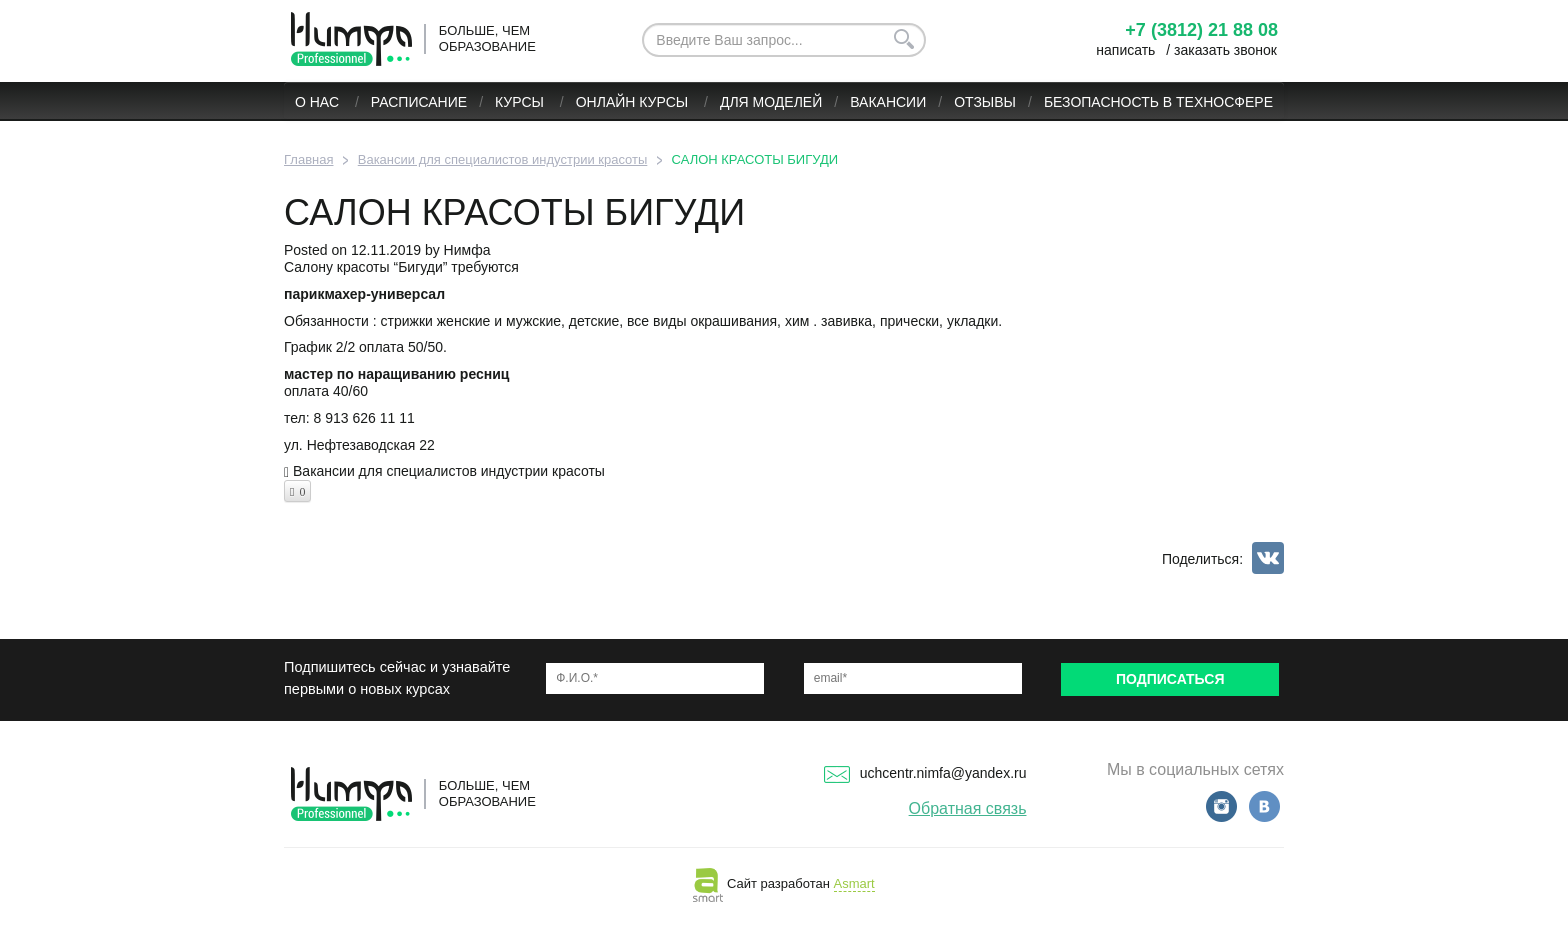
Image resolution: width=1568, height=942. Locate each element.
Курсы (521, 102)
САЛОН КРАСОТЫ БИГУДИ (514, 212)
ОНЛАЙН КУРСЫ (634, 102)
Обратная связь (968, 808)
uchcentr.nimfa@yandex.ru (925, 773)
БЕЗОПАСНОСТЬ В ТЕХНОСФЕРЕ (1158, 102)
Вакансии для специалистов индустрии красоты (449, 471)
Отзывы (985, 102)
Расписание (419, 102)
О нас (319, 102)
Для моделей (771, 102)
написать (1125, 50)
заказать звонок (1225, 50)
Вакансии (888, 102)
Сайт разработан (783, 883)
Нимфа (467, 250)
